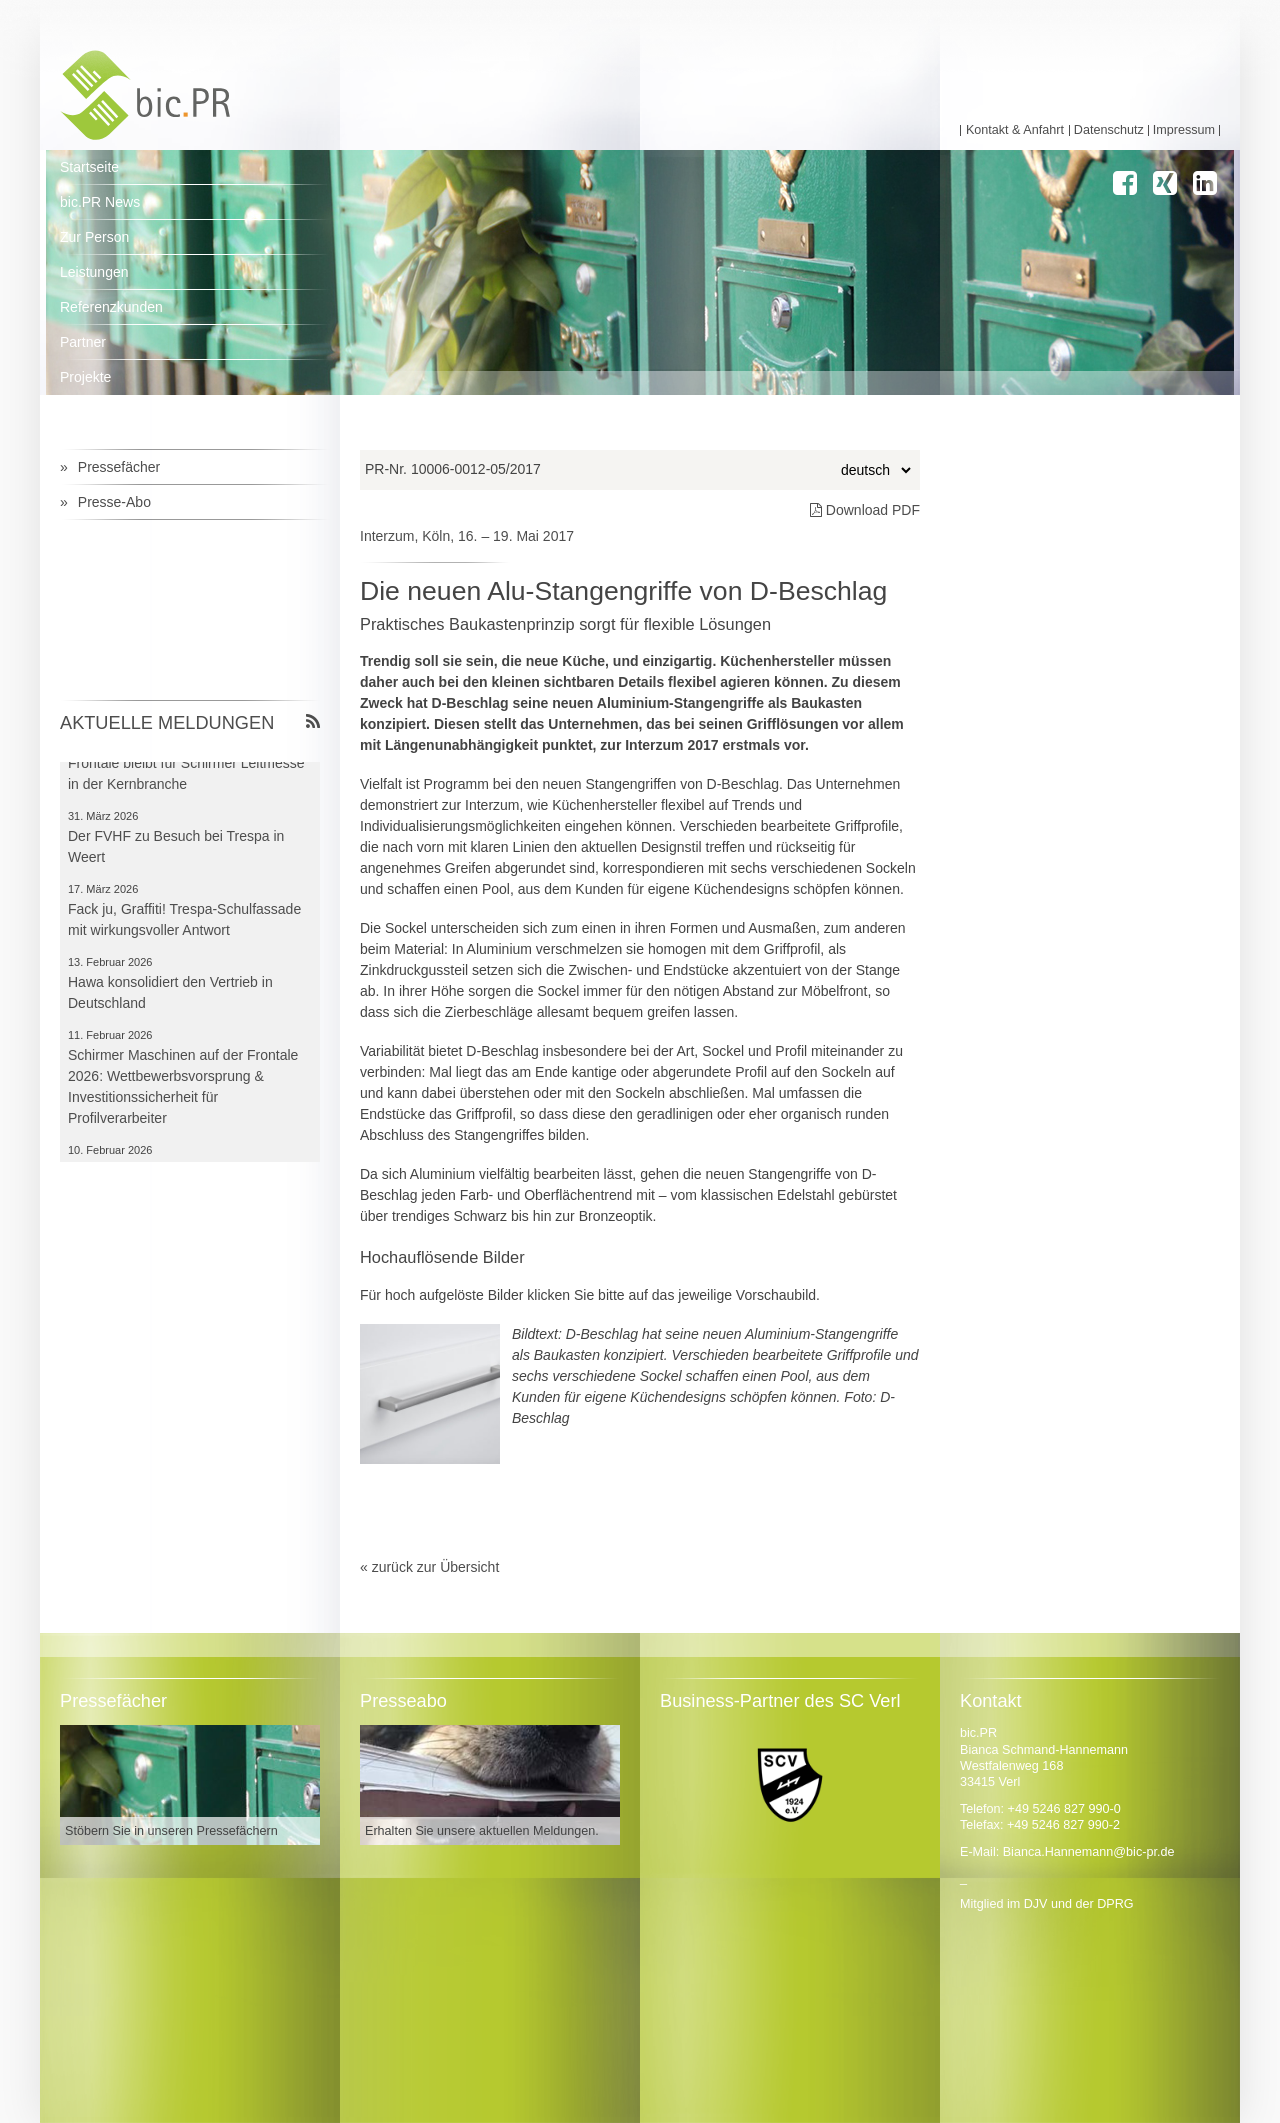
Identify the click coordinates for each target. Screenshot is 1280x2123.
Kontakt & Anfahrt (1015, 130)
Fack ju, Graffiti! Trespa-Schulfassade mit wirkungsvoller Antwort (184, 921)
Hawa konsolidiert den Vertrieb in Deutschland (170, 994)
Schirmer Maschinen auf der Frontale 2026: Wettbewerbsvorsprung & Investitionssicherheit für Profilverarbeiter (183, 1088)
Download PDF (865, 510)
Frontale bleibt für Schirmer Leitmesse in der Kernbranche (186, 775)
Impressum (1184, 130)
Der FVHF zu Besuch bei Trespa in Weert (176, 848)
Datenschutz (1109, 130)
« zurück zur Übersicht (429, 1567)
